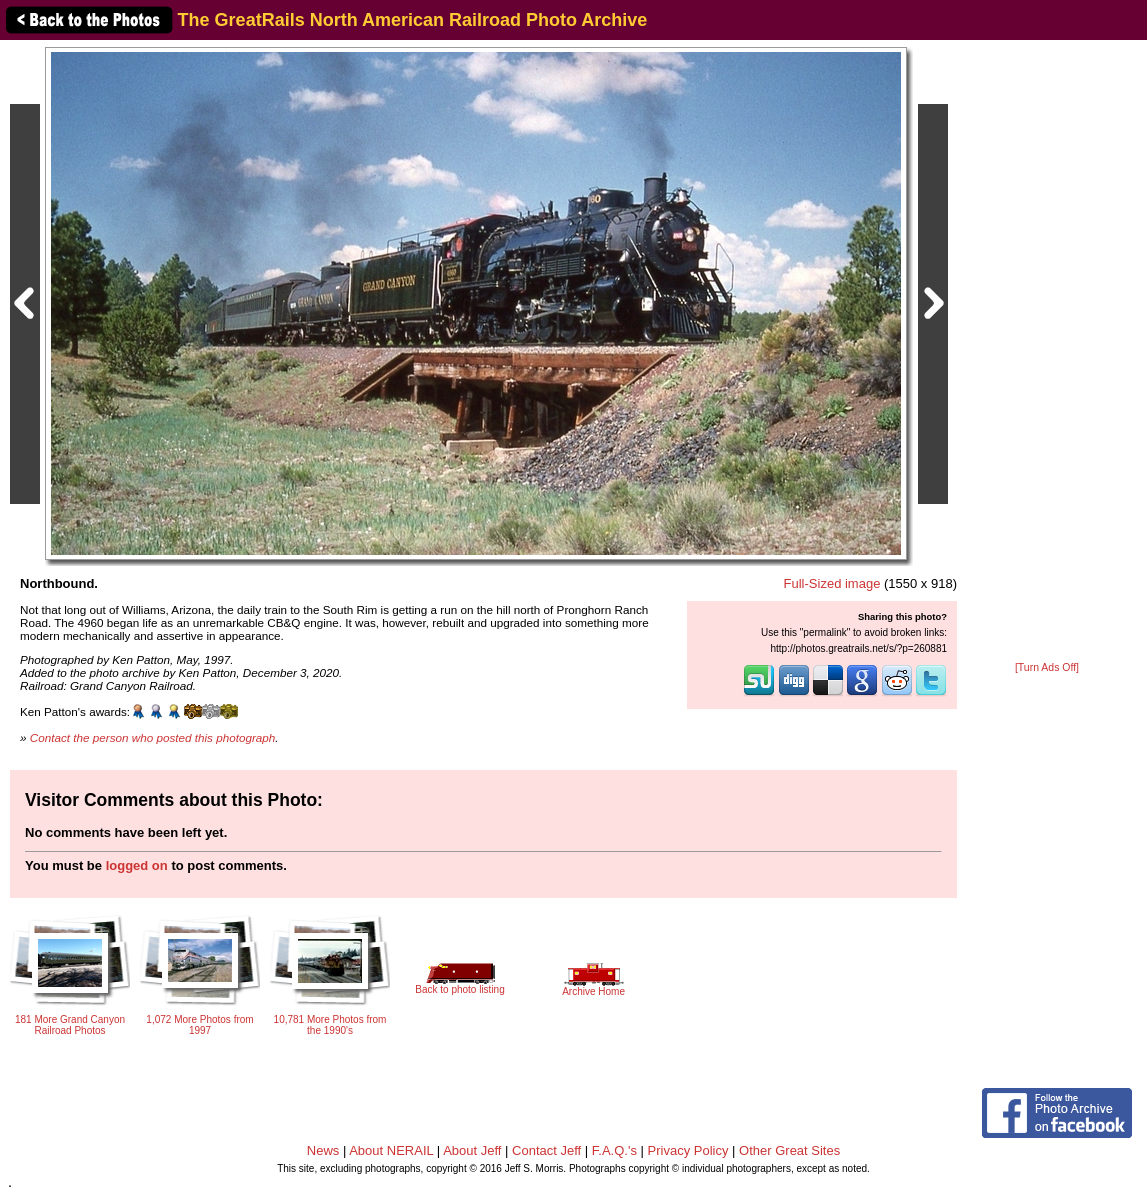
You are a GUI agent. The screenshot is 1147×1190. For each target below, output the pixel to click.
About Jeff (472, 1150)
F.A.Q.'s (614, 1150)
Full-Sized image (832, 583)
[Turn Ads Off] (1047, 667)
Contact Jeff (546, 1150)
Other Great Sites (789, 1150)
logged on (137, 865)
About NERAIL (391, 1150)
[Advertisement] (1047, 352)
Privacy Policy (688, 1150)
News (323, 1150)
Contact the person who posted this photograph (153, 737)
